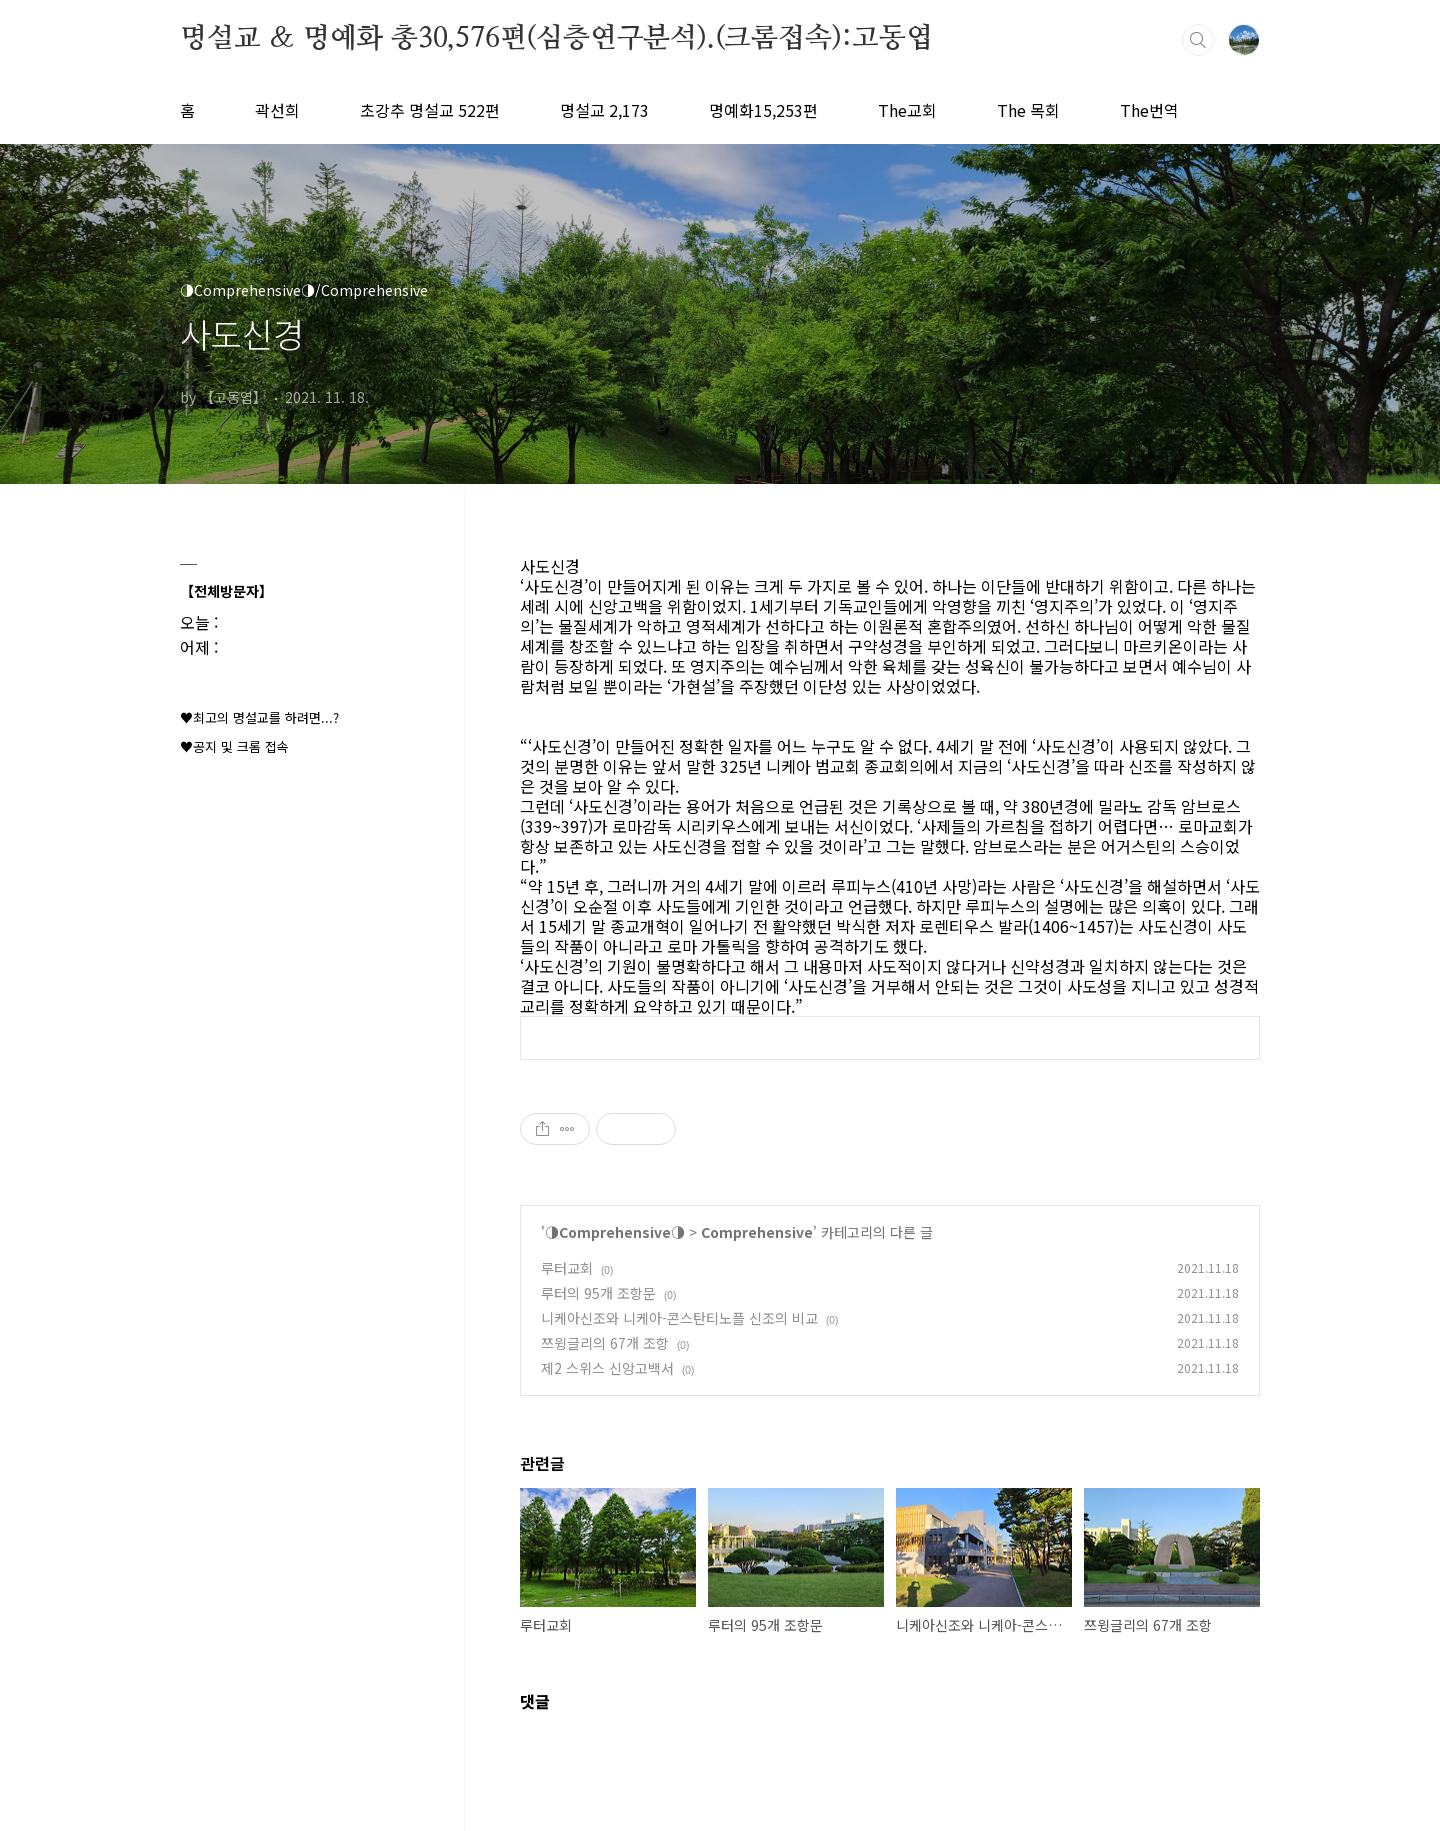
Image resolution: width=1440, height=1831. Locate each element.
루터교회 (567, 1268)
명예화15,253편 (763, 110)
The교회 (907, 110)
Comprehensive (757, 1232)
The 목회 (1028, 110)
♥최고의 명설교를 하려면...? (259, 717)
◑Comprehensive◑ (615, 1232)
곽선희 (277, 110)
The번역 (1149, 110)
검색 (1198, 40)
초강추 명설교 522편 (430, 110)
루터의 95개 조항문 (598, 1293)
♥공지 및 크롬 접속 (234, 746)
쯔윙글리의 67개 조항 (605, 1343)
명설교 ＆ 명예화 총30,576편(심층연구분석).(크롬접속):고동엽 (556, 39)
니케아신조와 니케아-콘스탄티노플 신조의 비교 (679, 1318)
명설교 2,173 (604, 110)
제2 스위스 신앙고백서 (607, 1368)
